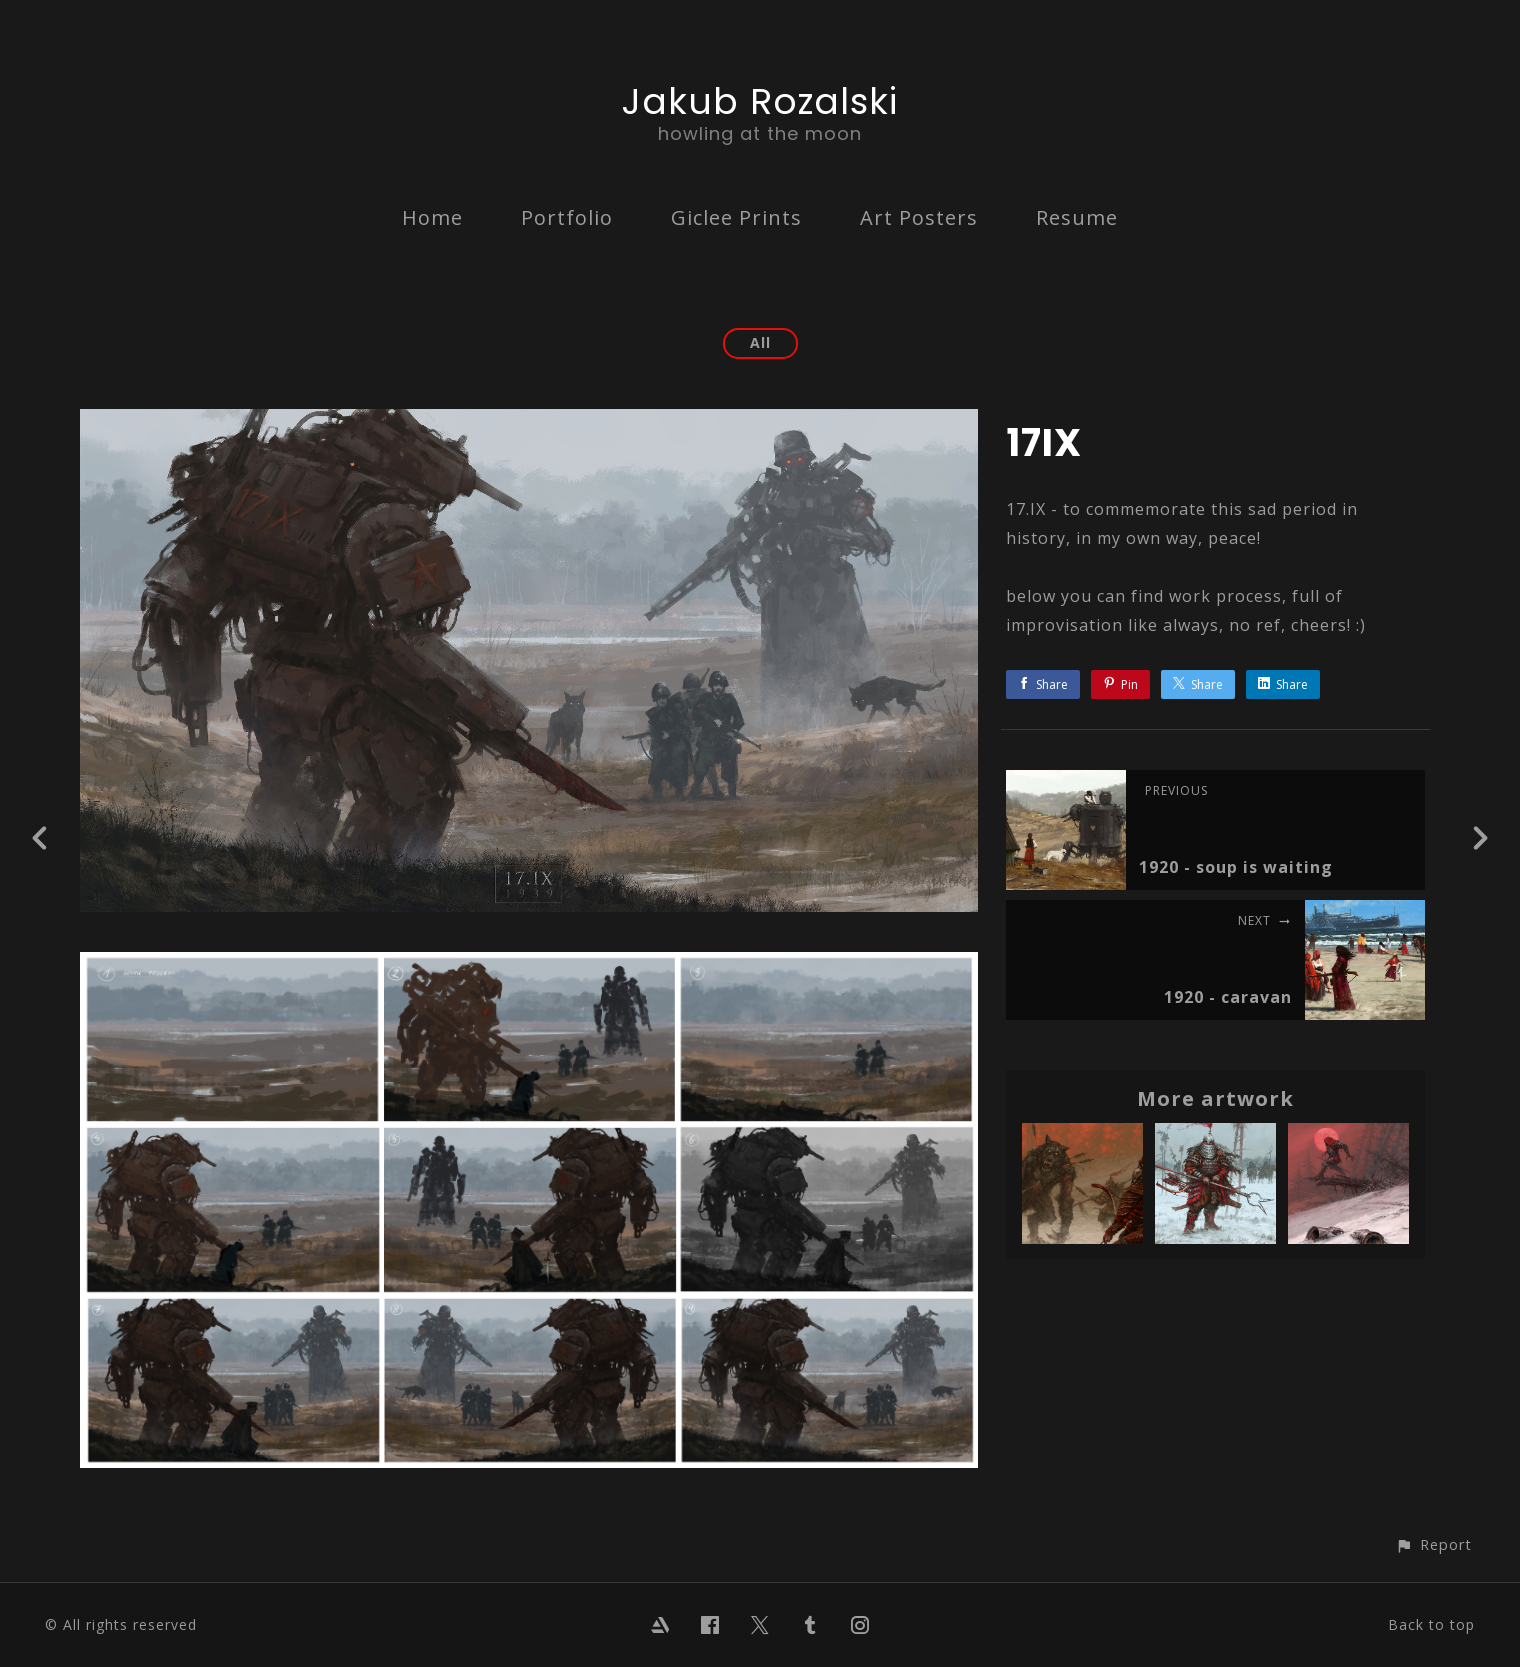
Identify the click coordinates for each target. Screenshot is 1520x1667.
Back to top (1431, 1624)
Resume (1077, 217)
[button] (1433, 1544)
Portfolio (567, 217)
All (760, 342)
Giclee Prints (736, 217)
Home (432, 217)
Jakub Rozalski (760, 101)
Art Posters (919, 217)
